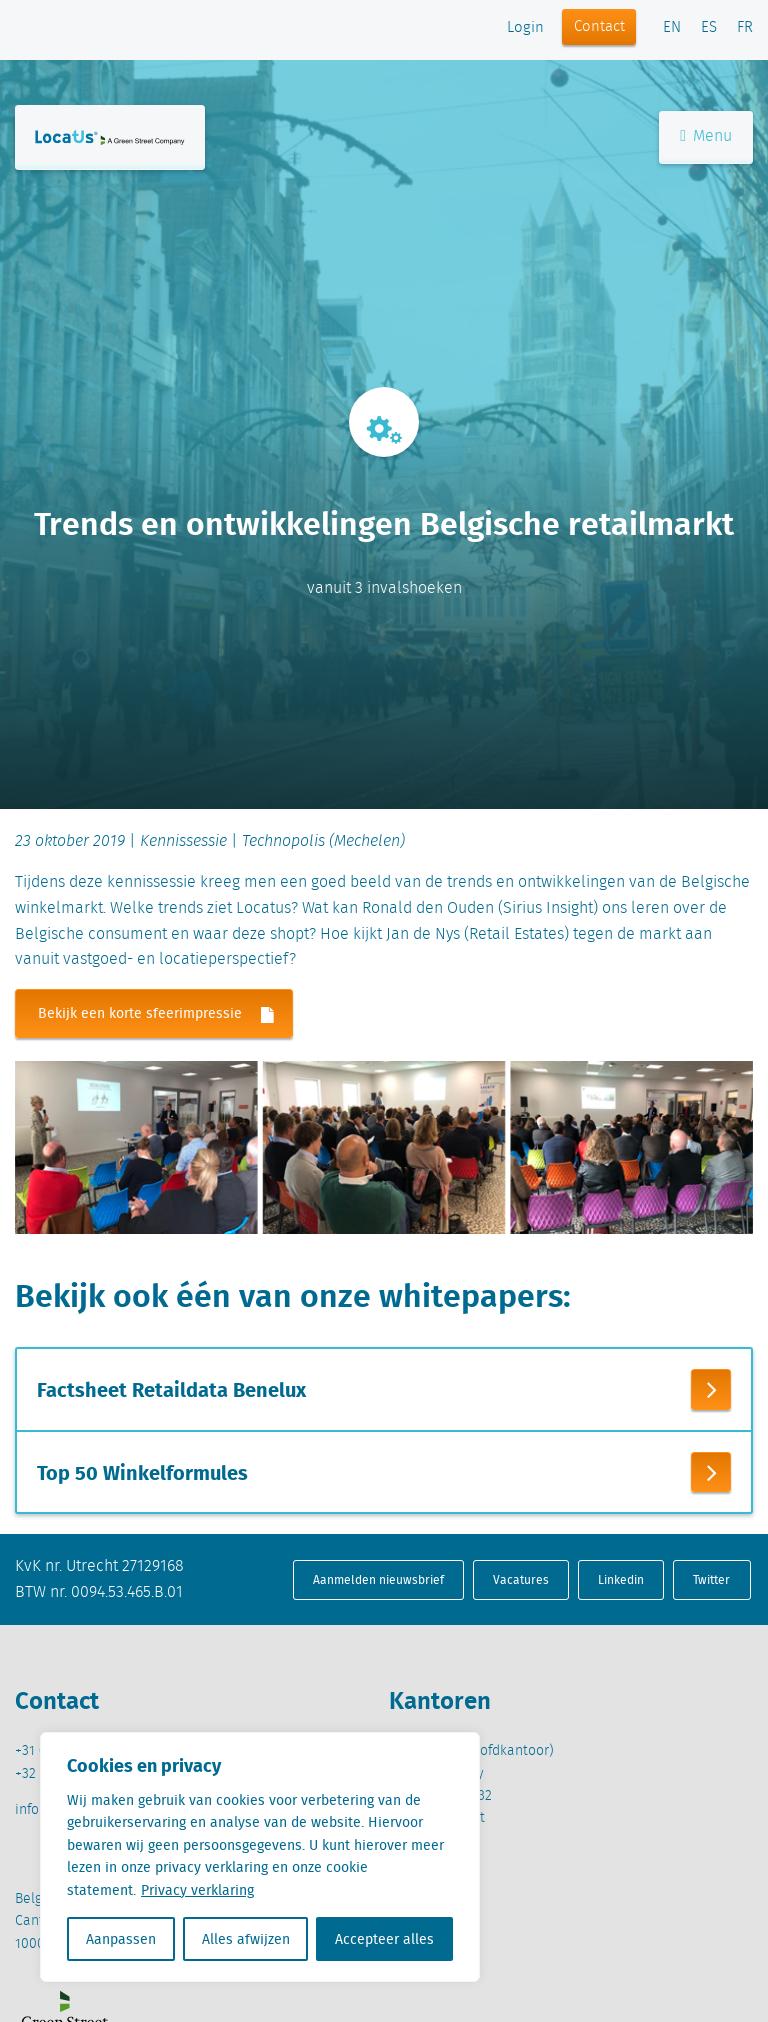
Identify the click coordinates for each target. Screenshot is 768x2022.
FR (745, 28)
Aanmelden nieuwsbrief (378, 1579)
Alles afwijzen (246, 1939)
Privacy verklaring (197, 1890)
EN (672, 28)
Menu (706, 138)
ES (709, 28)
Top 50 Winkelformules (142, 1471)
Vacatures (521, 1579)
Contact (599, 27)
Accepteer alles (384, 1939)
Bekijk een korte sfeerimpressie (165, 1014)
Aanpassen (121, 1939)
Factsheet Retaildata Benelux (171, 1389)
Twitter (711, 1579)
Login (525, 28)
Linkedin (621, 1579)
